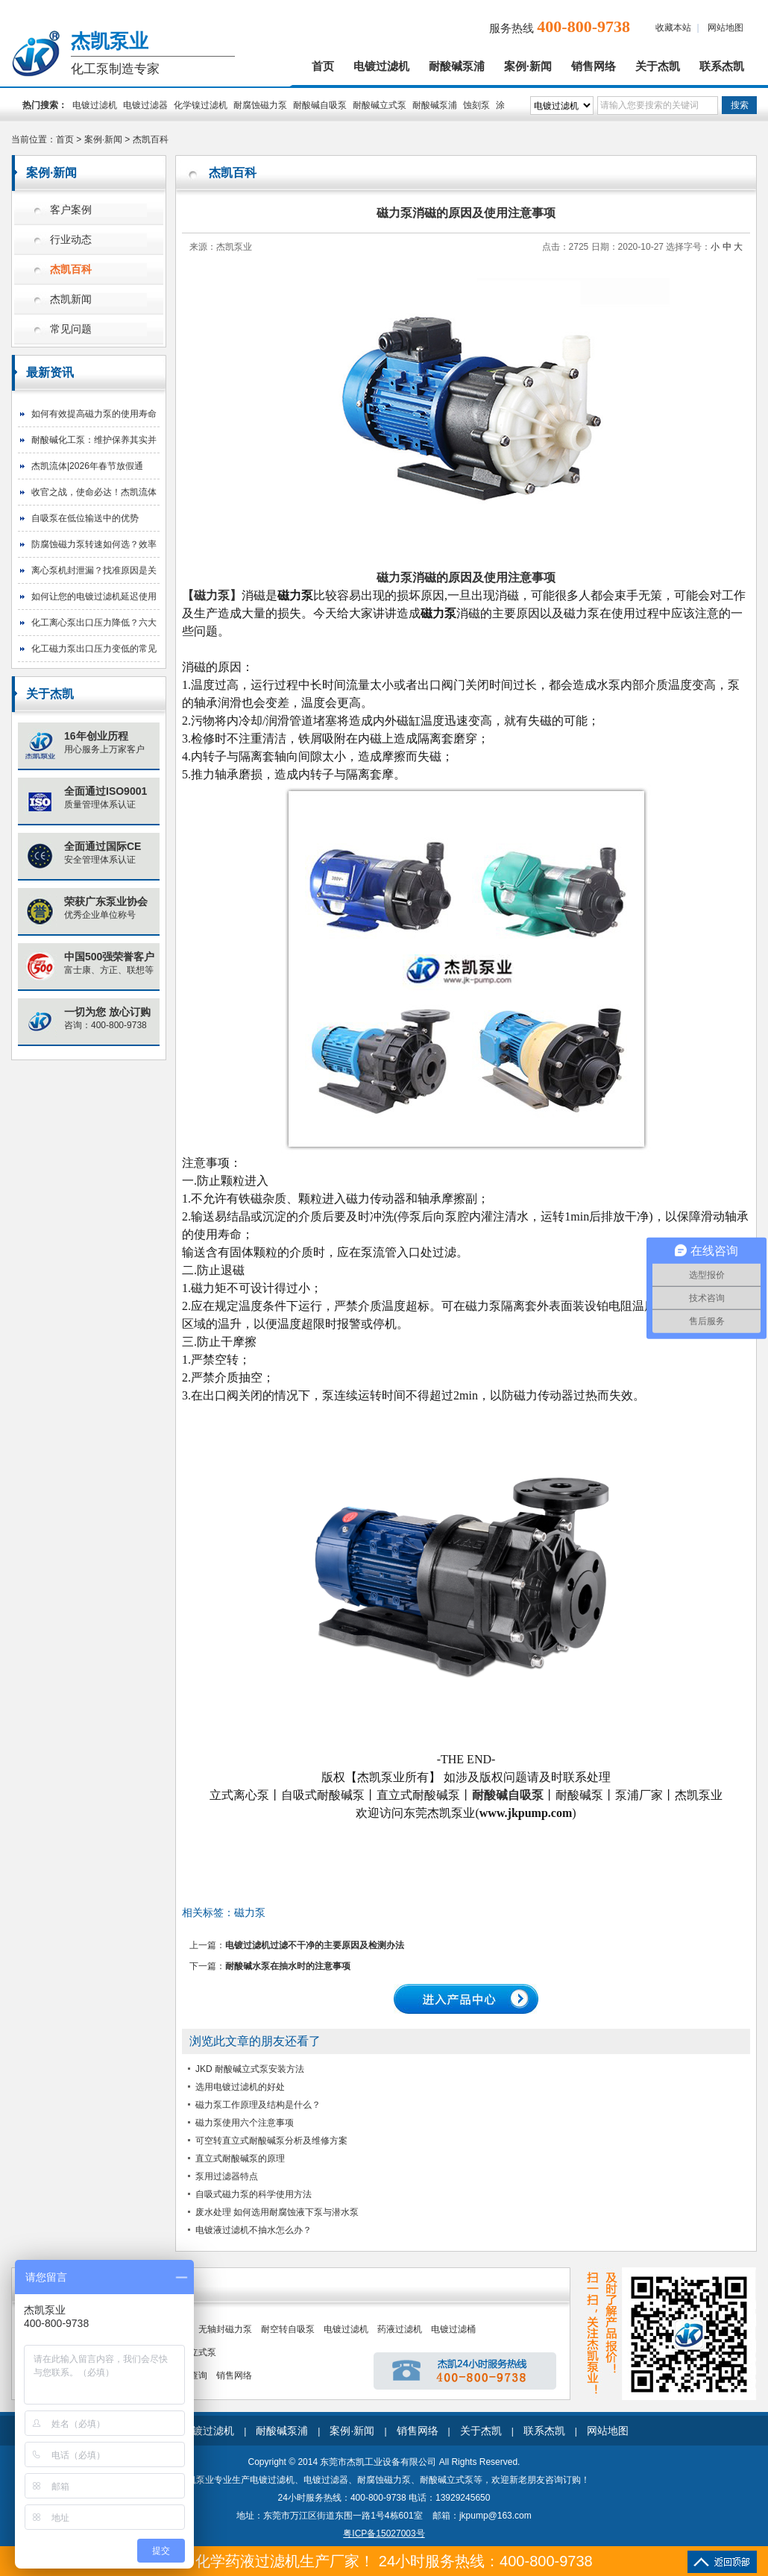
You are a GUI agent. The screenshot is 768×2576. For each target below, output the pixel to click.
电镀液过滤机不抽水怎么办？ (253, 2230)
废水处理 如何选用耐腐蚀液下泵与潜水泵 (277, 2212)
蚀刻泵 (476, 105)
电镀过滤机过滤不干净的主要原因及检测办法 (314, 1945)
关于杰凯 (657, 66)
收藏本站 (673, 27)
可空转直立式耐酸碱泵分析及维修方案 (271, 2140)
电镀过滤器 (145, 105)
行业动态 (71, 239)
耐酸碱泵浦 (457, 66)
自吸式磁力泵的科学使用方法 (253, 2194)
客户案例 (71, 209)
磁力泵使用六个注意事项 (244, 2122)
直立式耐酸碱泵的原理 (240, 2158)
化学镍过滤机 (200, 105)
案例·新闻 (528, 66)
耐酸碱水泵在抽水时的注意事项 (287, 1966)
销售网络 (593, 66)
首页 (323, 66)
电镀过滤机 (381, 66)
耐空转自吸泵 (288, 2329)
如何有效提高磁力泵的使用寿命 (94, 414)
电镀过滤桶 (453, 2329)
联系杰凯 (721, 66)
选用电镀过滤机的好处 (240, 2087)
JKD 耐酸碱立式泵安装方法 (249, 2069)
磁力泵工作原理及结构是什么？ (258, 2105)
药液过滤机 (399, 2329)
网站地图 (725, 27)
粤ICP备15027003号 (383, 2533)
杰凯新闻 (71, 299)
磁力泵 (249, 1912)
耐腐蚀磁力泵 (260, 105)
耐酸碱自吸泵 (320, 105)
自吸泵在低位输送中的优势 (85, 518)
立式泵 (202, 2352)
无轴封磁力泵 (225, 2329)
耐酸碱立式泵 (379, 105)
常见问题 (71, 329)
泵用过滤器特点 (226, 2176)
